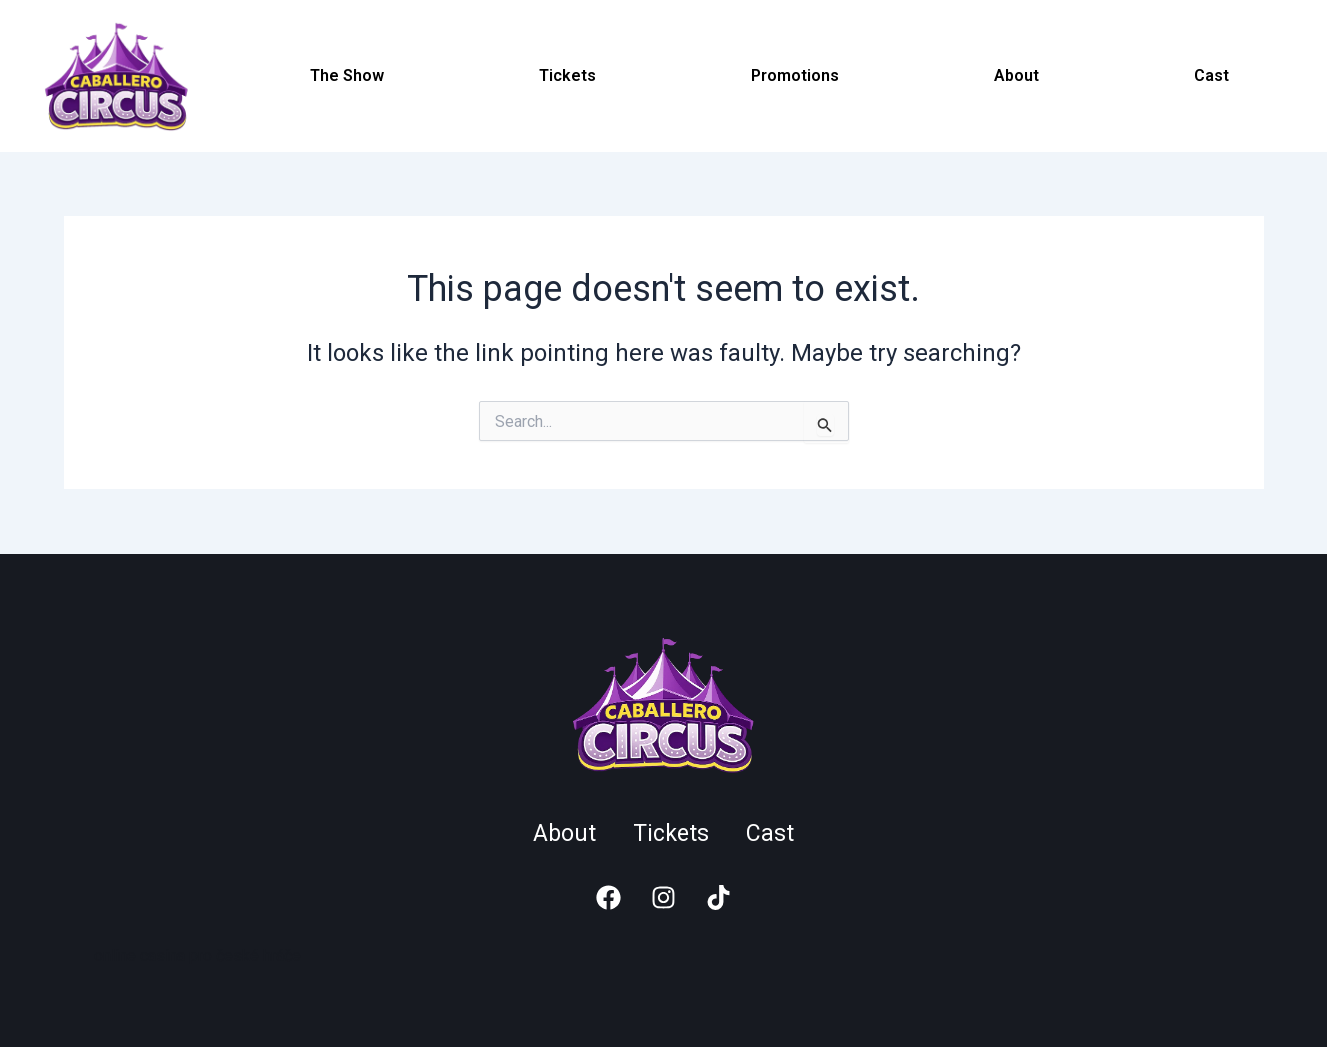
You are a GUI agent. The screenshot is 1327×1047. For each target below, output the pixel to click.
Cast (1211, 75)
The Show (347, 75)
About (1016, 75)
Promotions (795, 75)
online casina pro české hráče (197, 955)
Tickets (567, 75)
